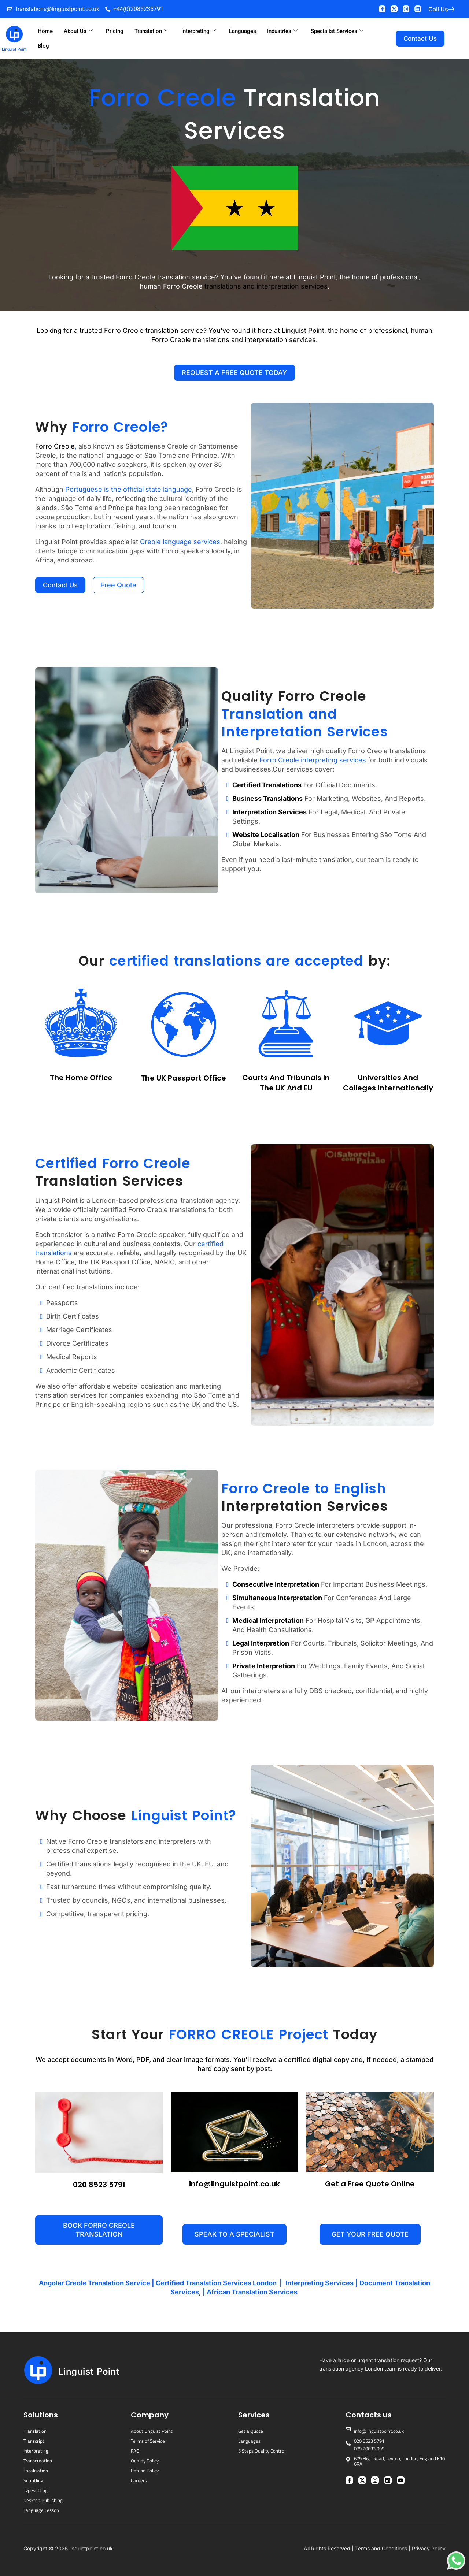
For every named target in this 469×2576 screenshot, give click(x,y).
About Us (78, 31)
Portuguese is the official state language (128, 489)
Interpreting (198, 31)
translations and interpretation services (266, 286)
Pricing (114, 31)
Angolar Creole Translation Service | (97, 2283)
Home (45, 31)
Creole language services (180, 542)
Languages (242, 31)
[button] (234, 2234)
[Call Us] (451, 9)
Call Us (438, 9)
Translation (151, 31)
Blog (43, 45)
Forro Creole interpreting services (312, 760)
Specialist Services (337, 31)
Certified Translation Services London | (220, 2283)
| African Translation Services (251, 2292)
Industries (282, 31)
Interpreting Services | (321, 2283)
